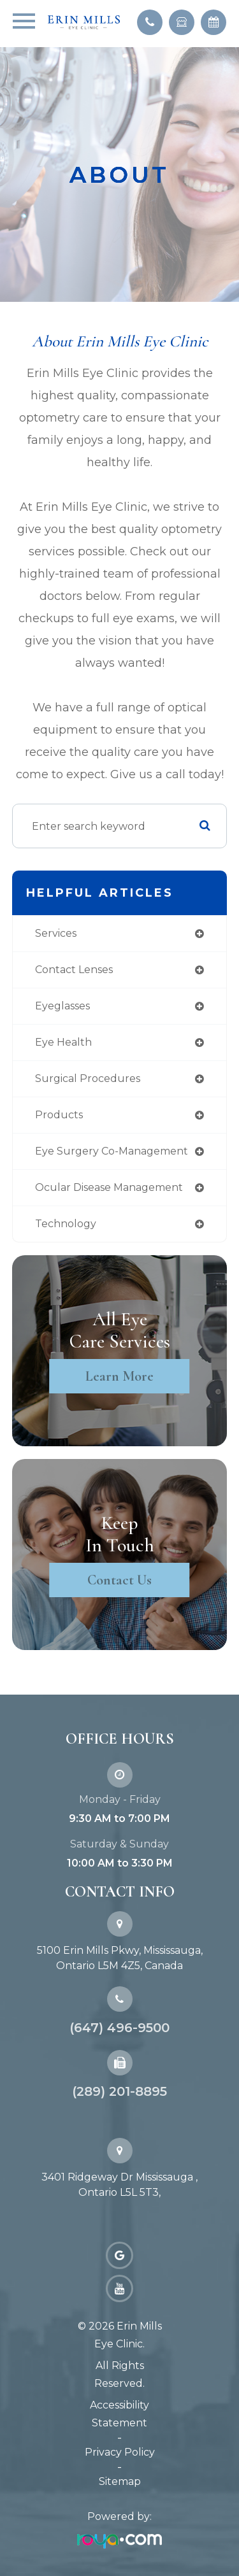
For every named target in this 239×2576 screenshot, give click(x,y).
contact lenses (74, 970)
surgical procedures (87, 1078)
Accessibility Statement (119, 2414)
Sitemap (120, 2481)
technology (65, 1224)
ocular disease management (109, 1187)
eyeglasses (62, 1006)
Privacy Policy (120, 2452)
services (55, 933)
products (59, 1115)
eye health (63, 1042)
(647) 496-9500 (119, 2027)
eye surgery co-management (111, 1151)
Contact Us (119, 1580)
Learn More (119, 1376)
